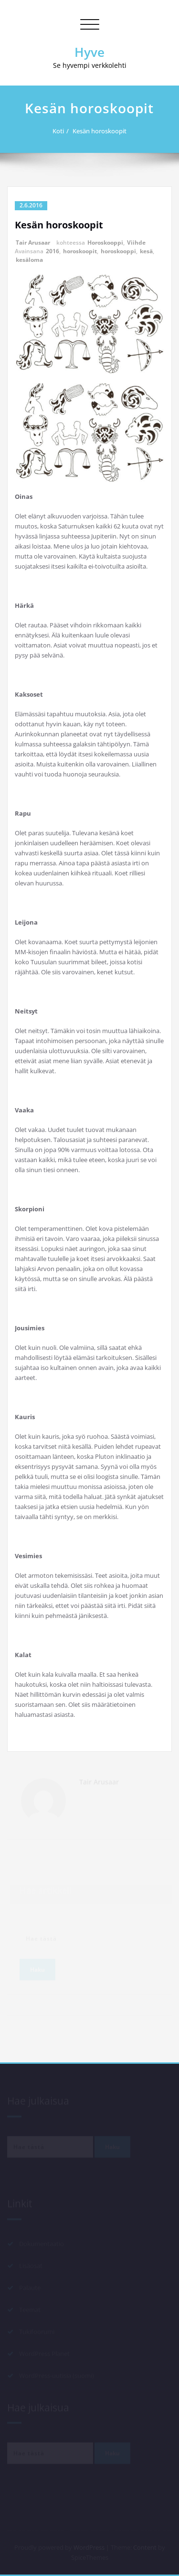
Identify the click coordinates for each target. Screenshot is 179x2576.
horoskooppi (118, 251)
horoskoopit (80, 251)
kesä (146, 251)
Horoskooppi (105, 242)
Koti (62, 131)
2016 (52, 251)
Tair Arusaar (33, 242)
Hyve (89, 52)
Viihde (136, 242)
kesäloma (29, 260)
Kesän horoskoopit (104, 131)
